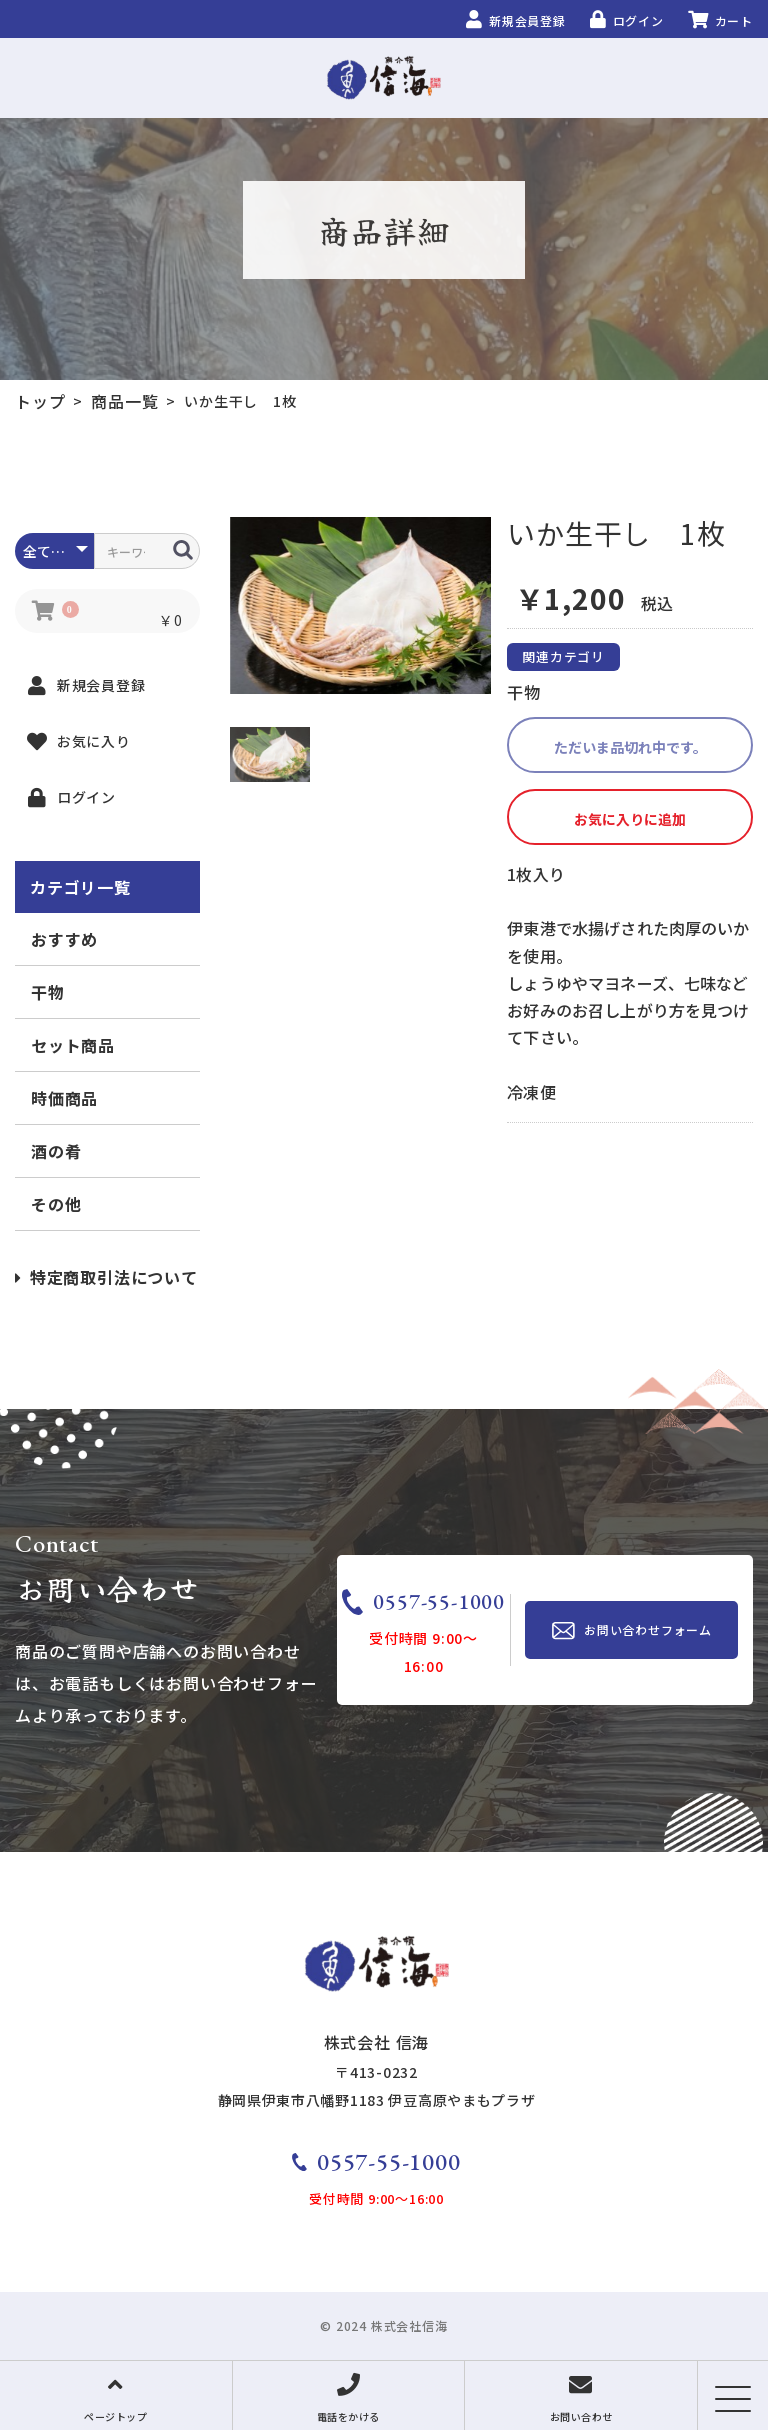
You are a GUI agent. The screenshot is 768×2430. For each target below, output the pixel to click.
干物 (48, 992)
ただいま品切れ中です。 (630, 747)
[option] (361, 605)
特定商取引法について (106, 1277)
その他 (56, 1204)
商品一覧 (124, 401)
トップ (40, 401)
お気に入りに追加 (630, 819)
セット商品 (73, 1045)
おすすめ (64, 939)
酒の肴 (56, 1151)
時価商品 (64, 1098)
